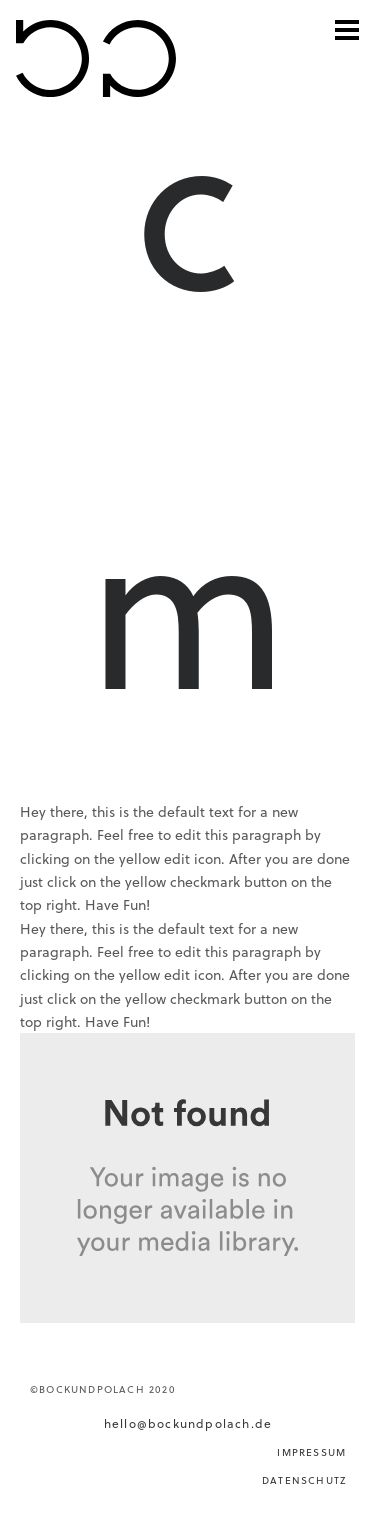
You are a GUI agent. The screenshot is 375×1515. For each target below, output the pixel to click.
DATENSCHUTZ (304, 1480)
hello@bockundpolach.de (188, 1423)
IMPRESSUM (311, 1452)
